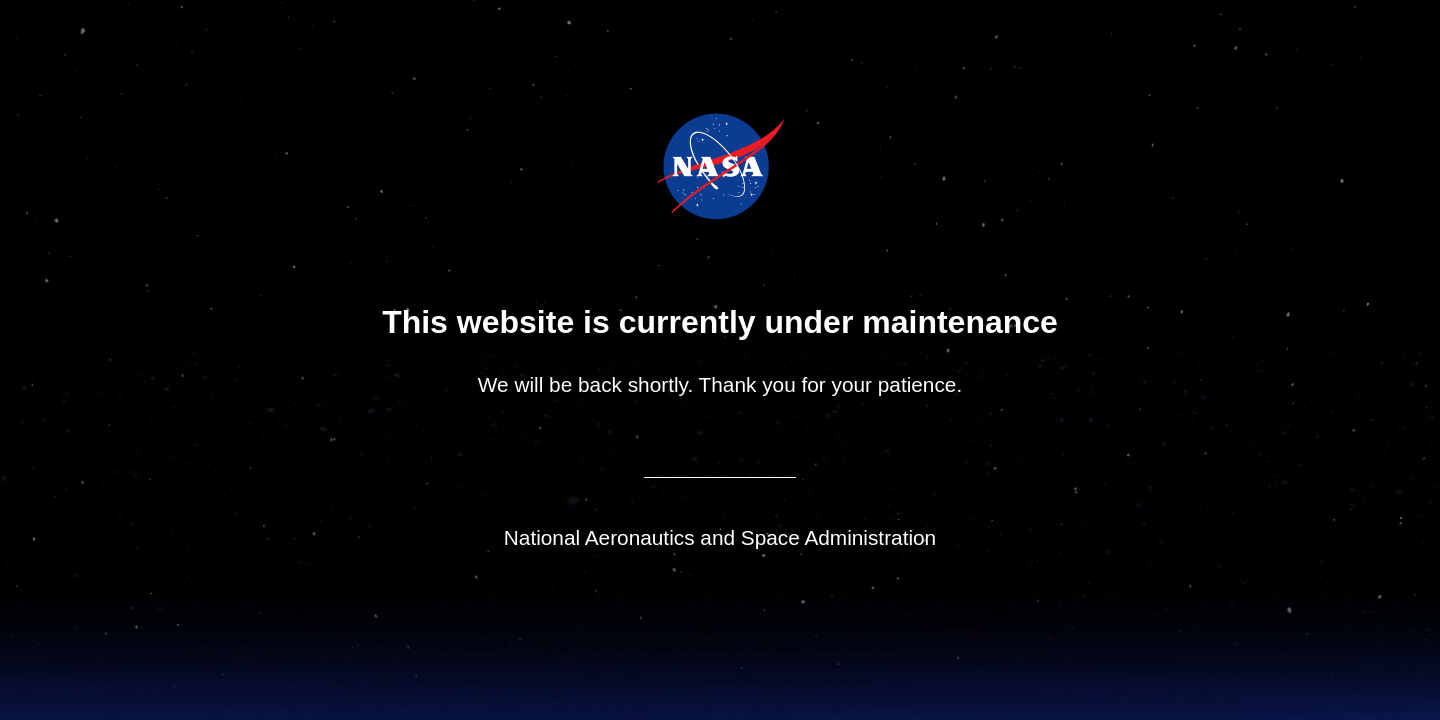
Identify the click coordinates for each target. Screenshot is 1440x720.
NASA (670, 166)
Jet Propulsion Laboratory (734, 139)
